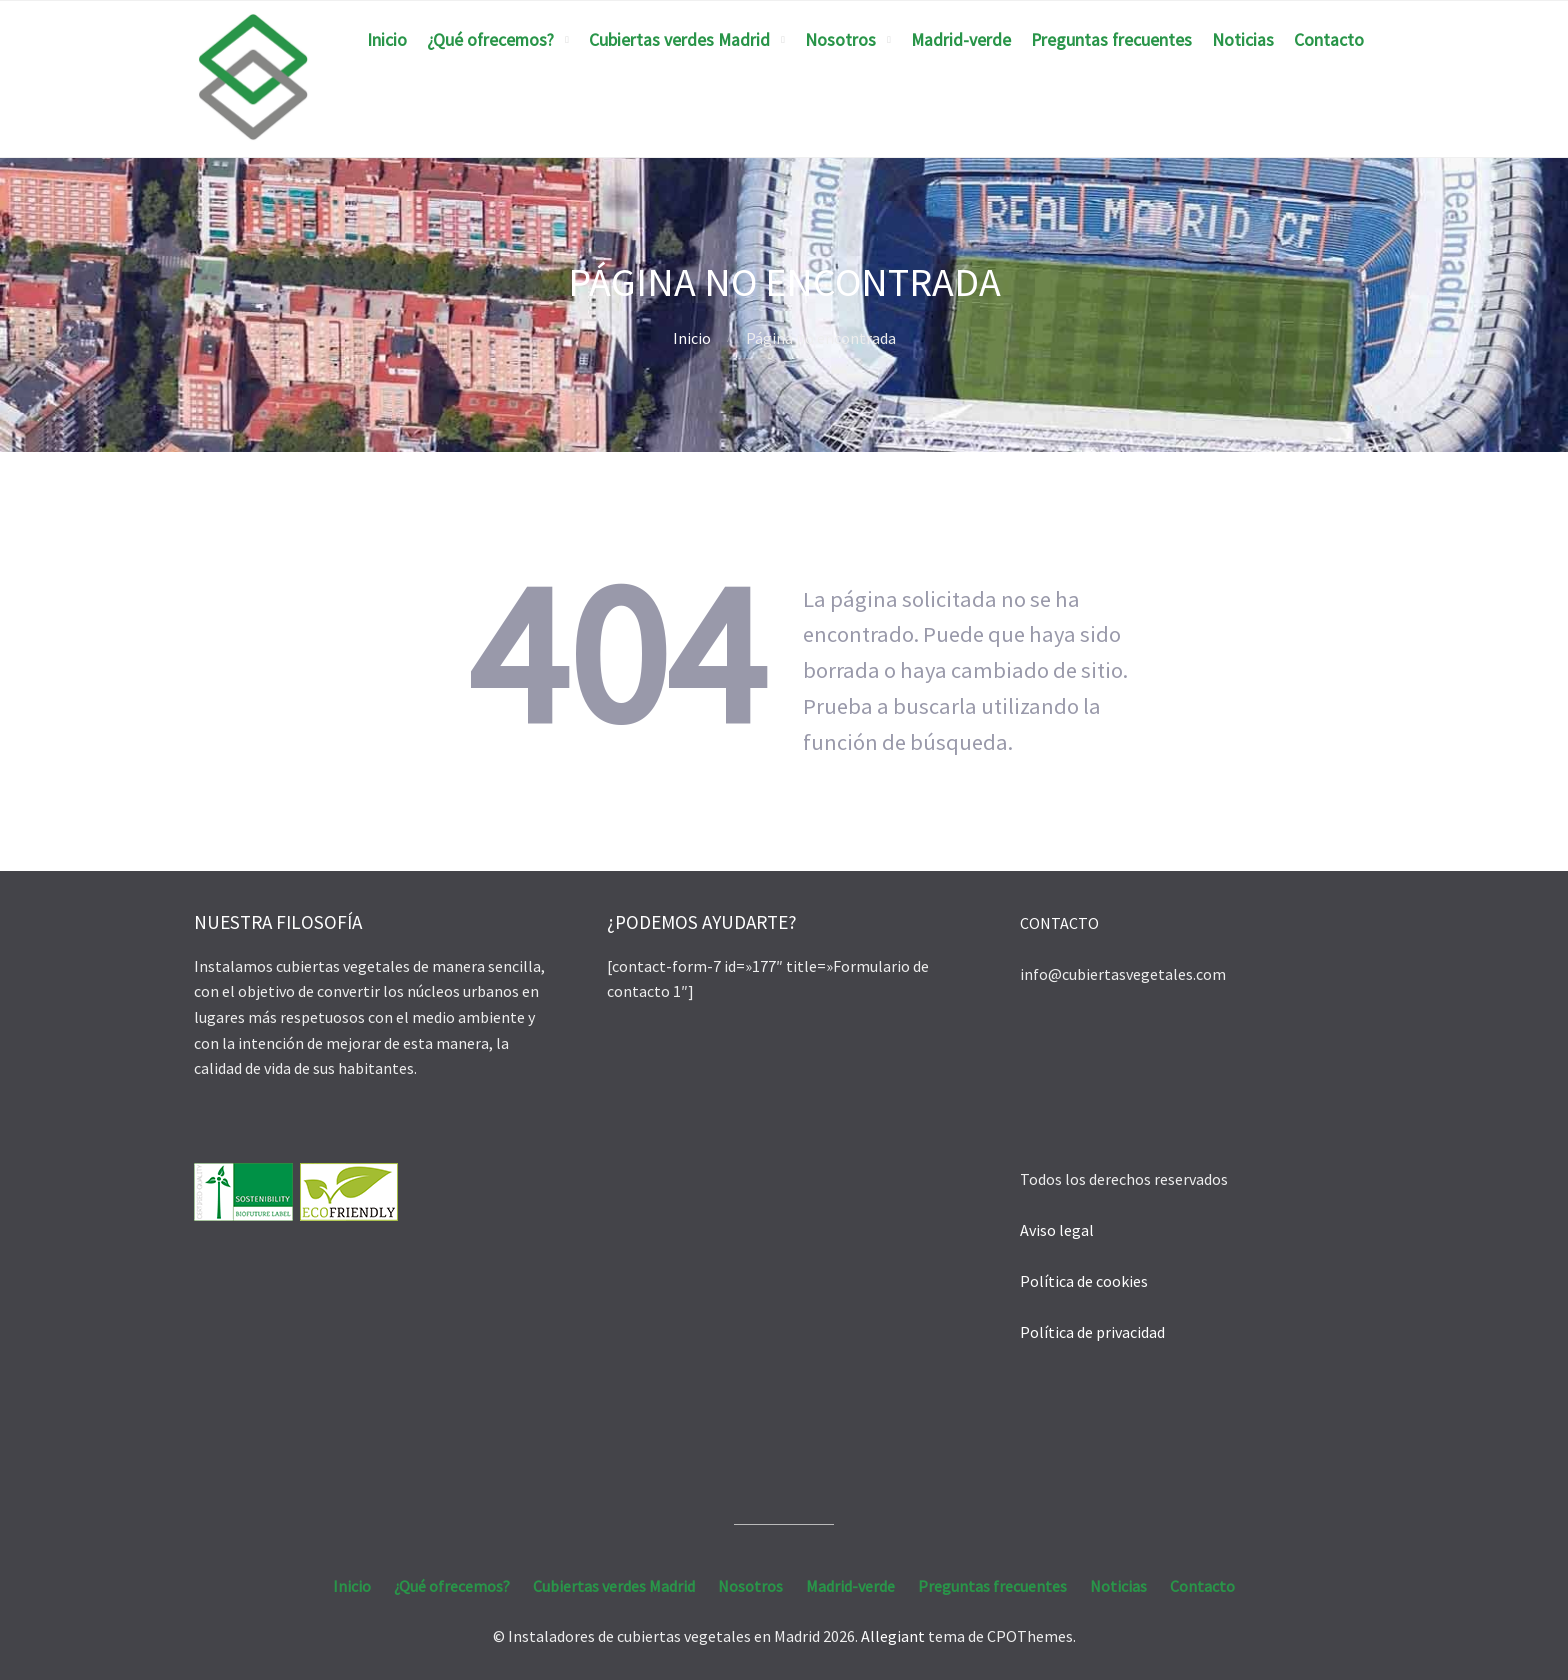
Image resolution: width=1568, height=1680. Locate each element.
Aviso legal (1057, 1230)
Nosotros (840, 40)
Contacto (1329, 40)
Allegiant (893, 1636)
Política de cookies (1084, 1281)
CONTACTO (1059, 923)
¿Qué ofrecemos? (490, 40)
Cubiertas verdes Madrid (679, 40)
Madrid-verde (961, 40)
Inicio (387, 40)
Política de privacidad (1092, 1332)
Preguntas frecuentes (1111, 40)
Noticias (1243, 40)
